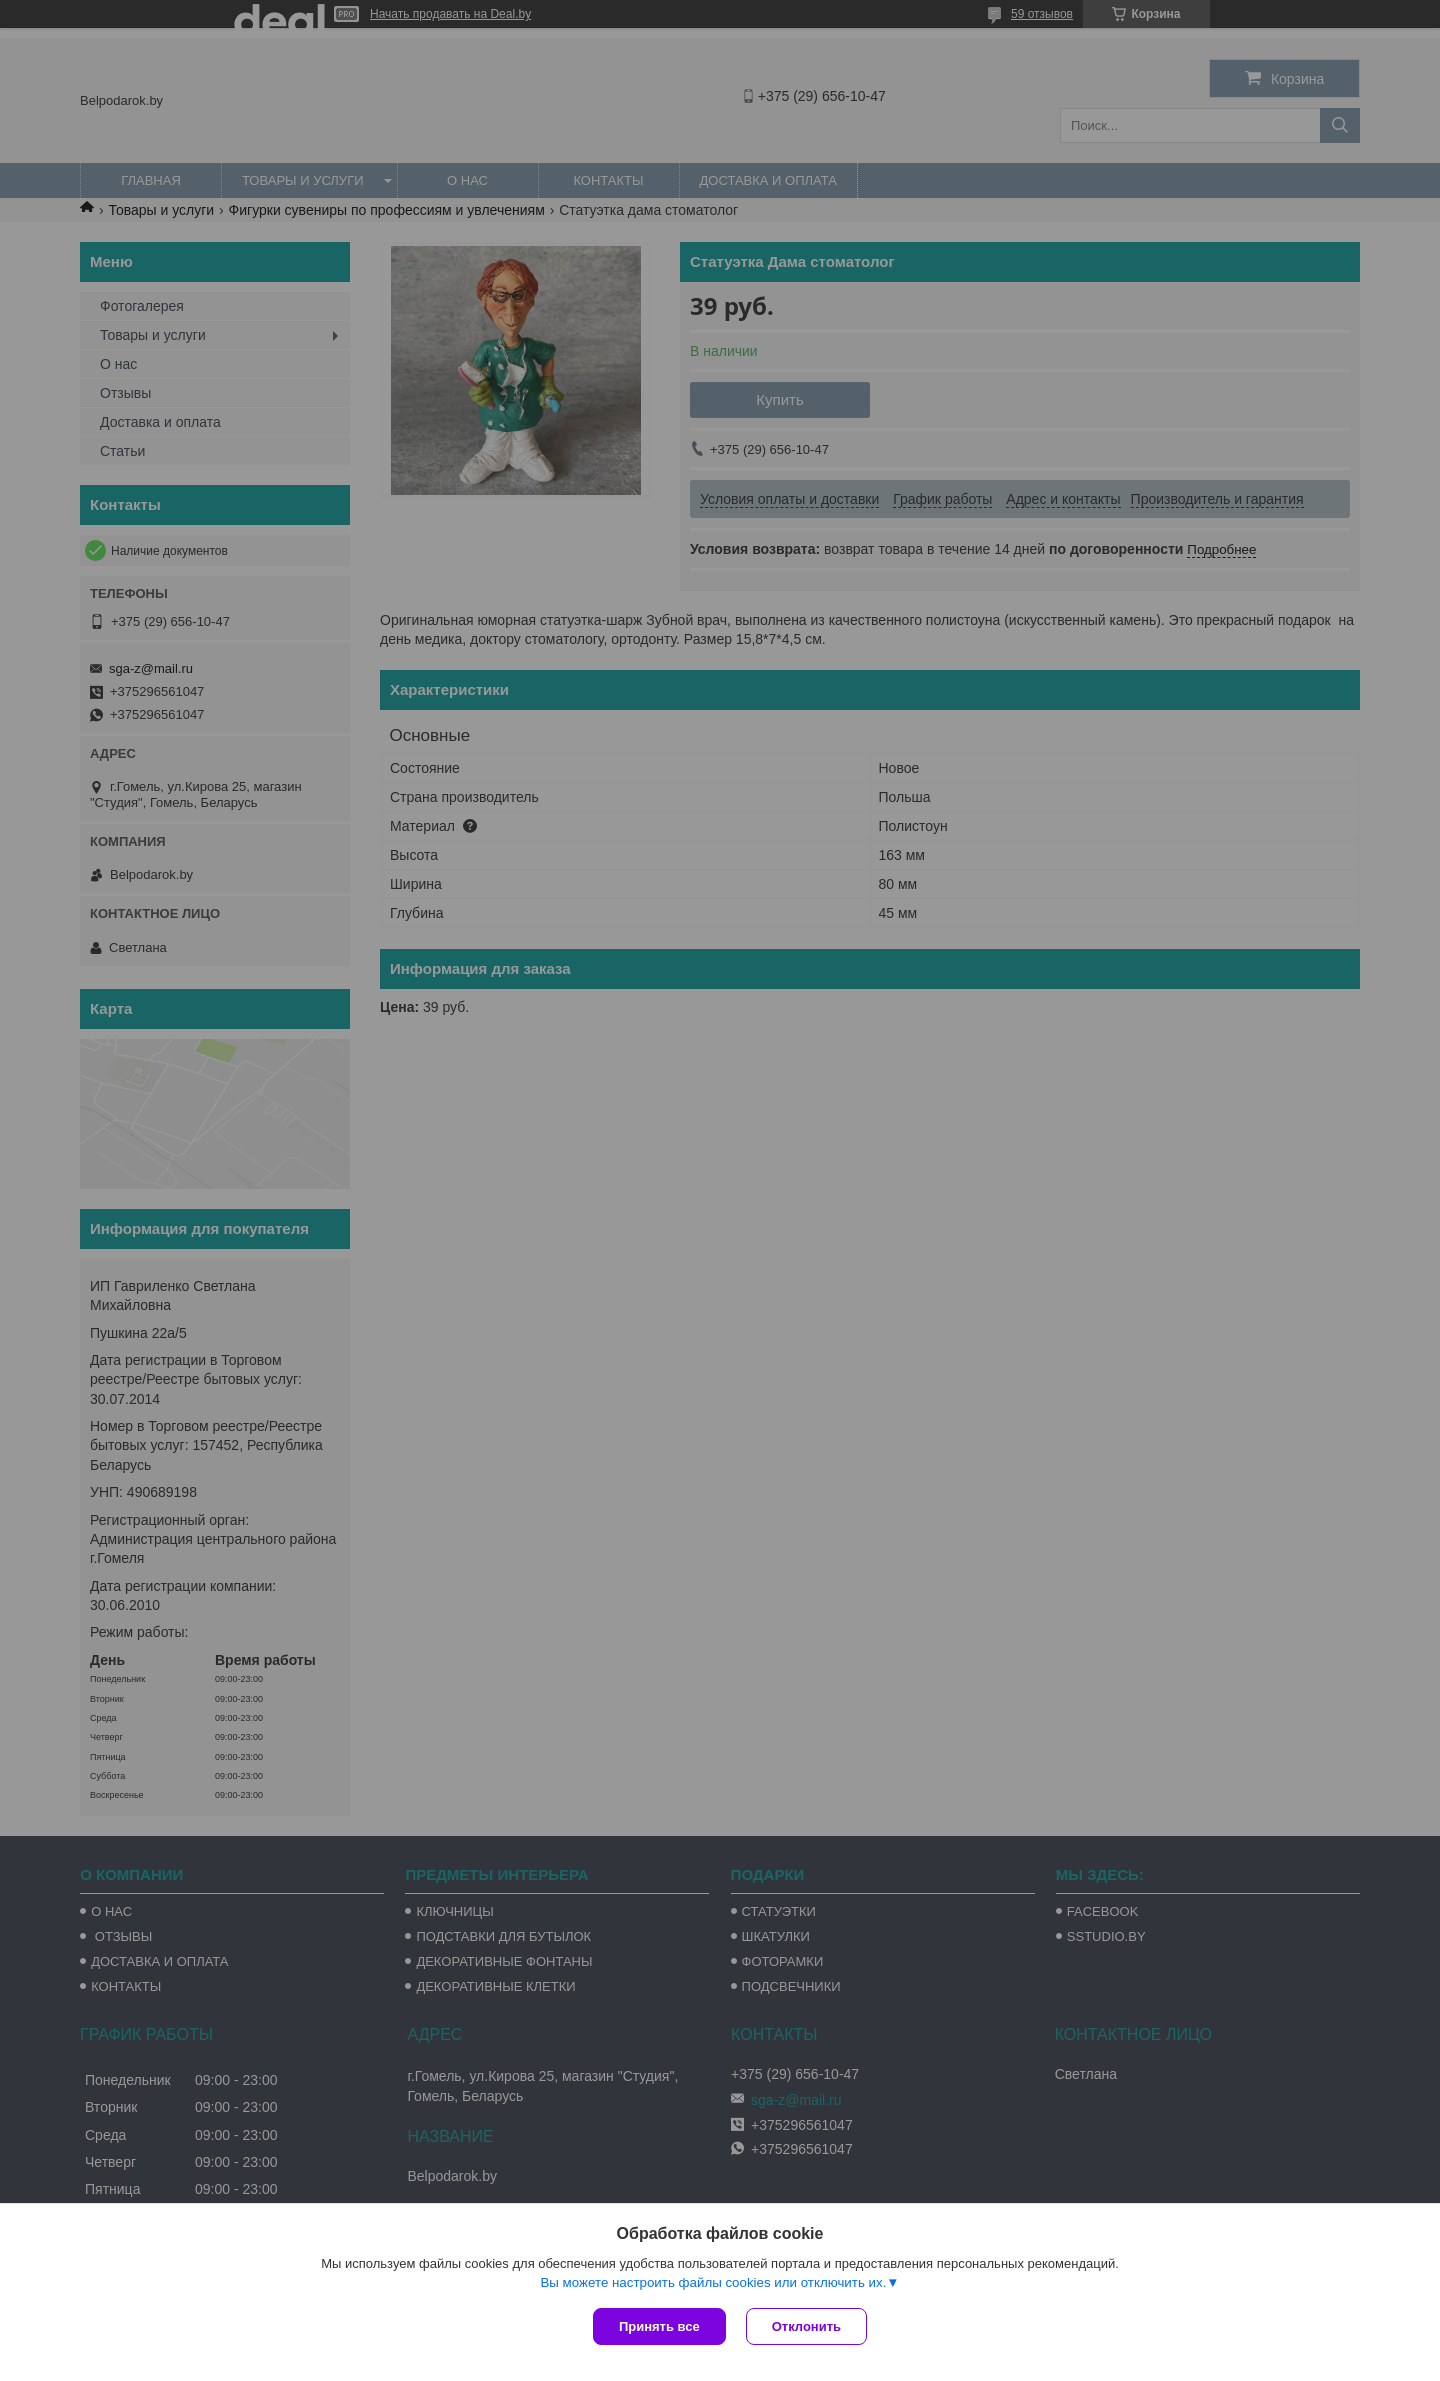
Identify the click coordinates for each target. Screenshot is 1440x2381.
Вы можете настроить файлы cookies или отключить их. (713, 2282)
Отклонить (806, 2326)
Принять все (659, 2326)
